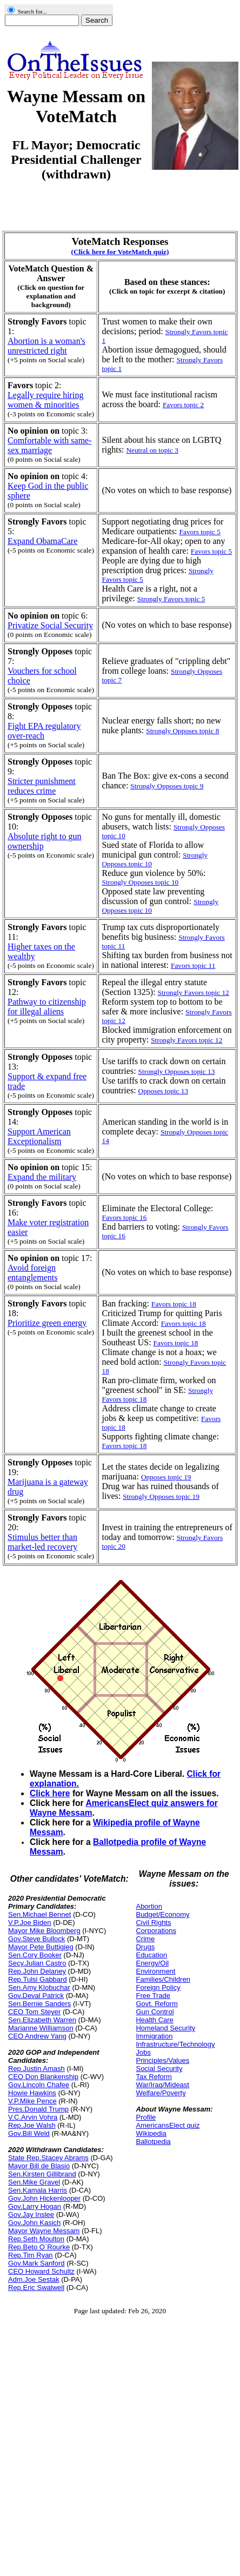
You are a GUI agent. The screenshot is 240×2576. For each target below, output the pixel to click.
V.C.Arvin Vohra (32, 2117)
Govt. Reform (156, 2004)
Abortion (149, 1906)
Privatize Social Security (50, 625)
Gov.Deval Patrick (36, 1995)
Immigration (154, 2036)
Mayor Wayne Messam (43, 2231)
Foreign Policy (158, 1987)
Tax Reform (153, 2077)
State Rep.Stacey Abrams (48, 2158)
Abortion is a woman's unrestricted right (46, 345)
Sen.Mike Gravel (34, 2182)
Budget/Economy (162, 1914)
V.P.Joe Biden (29, 1922)
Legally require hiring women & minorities (45, 399)
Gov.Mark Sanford (36, 2263)
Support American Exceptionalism (39, 1136)
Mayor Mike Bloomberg (44, 1931)
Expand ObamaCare (42, 541)
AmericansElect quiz (167, 2125)
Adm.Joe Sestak (33, 2279)
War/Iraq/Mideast (162, 2085)
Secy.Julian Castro (37, 1963)
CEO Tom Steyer (34, 2012)
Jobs (143, 2052)
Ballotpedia (153, 2141)
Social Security (159, 2068)
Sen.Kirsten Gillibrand (42, 2174)
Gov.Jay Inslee (31, 2214)
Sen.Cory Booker (35, 1955)
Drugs (145, 1947)
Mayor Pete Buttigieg (41, 1947)
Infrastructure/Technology (175, 2044)
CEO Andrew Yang (37, 2036)
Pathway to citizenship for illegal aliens (47, 1006)
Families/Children (163, 1979)
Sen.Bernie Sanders (39, 2004)
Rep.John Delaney (37, 1971)
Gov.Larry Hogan (34, 2206)
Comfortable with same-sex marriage (50, 445)
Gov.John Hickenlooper (44, 2198)
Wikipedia (151, 2133)
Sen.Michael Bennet (39, 1914)
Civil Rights (153, 1922)
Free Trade (153, 1995)
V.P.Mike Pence (32, 2101)
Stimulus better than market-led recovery (42, 1541)
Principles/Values (162, 2060)
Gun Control (155, 2012)
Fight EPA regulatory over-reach (44, 730)
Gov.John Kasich (34, 2223)
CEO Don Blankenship (43, 2077)
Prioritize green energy (47, 1322)
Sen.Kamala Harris (37, 2190)
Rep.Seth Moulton (36, 2239)
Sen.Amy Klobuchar (39, 1987)
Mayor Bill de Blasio (39, 2166)
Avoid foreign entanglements (32, 1272)
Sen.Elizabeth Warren (42, 2020)
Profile (146, 2117)
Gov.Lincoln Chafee (38, 2085)
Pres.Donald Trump (38, 2109)
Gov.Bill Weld (29, 2133)
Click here (50, 1793)
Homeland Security (165, 2028)
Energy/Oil (152, 1963)
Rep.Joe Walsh (32, 2125)
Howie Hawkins (32, 2093)
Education (151, 1955)
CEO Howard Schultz (41, 2271)
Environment (155, 1971)
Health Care (154, 2020)
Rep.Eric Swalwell (36, 2287)
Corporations (156, 1931)
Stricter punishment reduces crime (42, 785)
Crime (145, 1939)
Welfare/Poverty (160, 2093)
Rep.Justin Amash (36, 2068)
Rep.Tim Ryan (30, 2255)
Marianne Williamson (41, 2028)
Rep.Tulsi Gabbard (37, 1979)
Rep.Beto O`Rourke (39, 2247)
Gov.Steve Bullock (36, 1939)
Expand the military (42, 1176)
